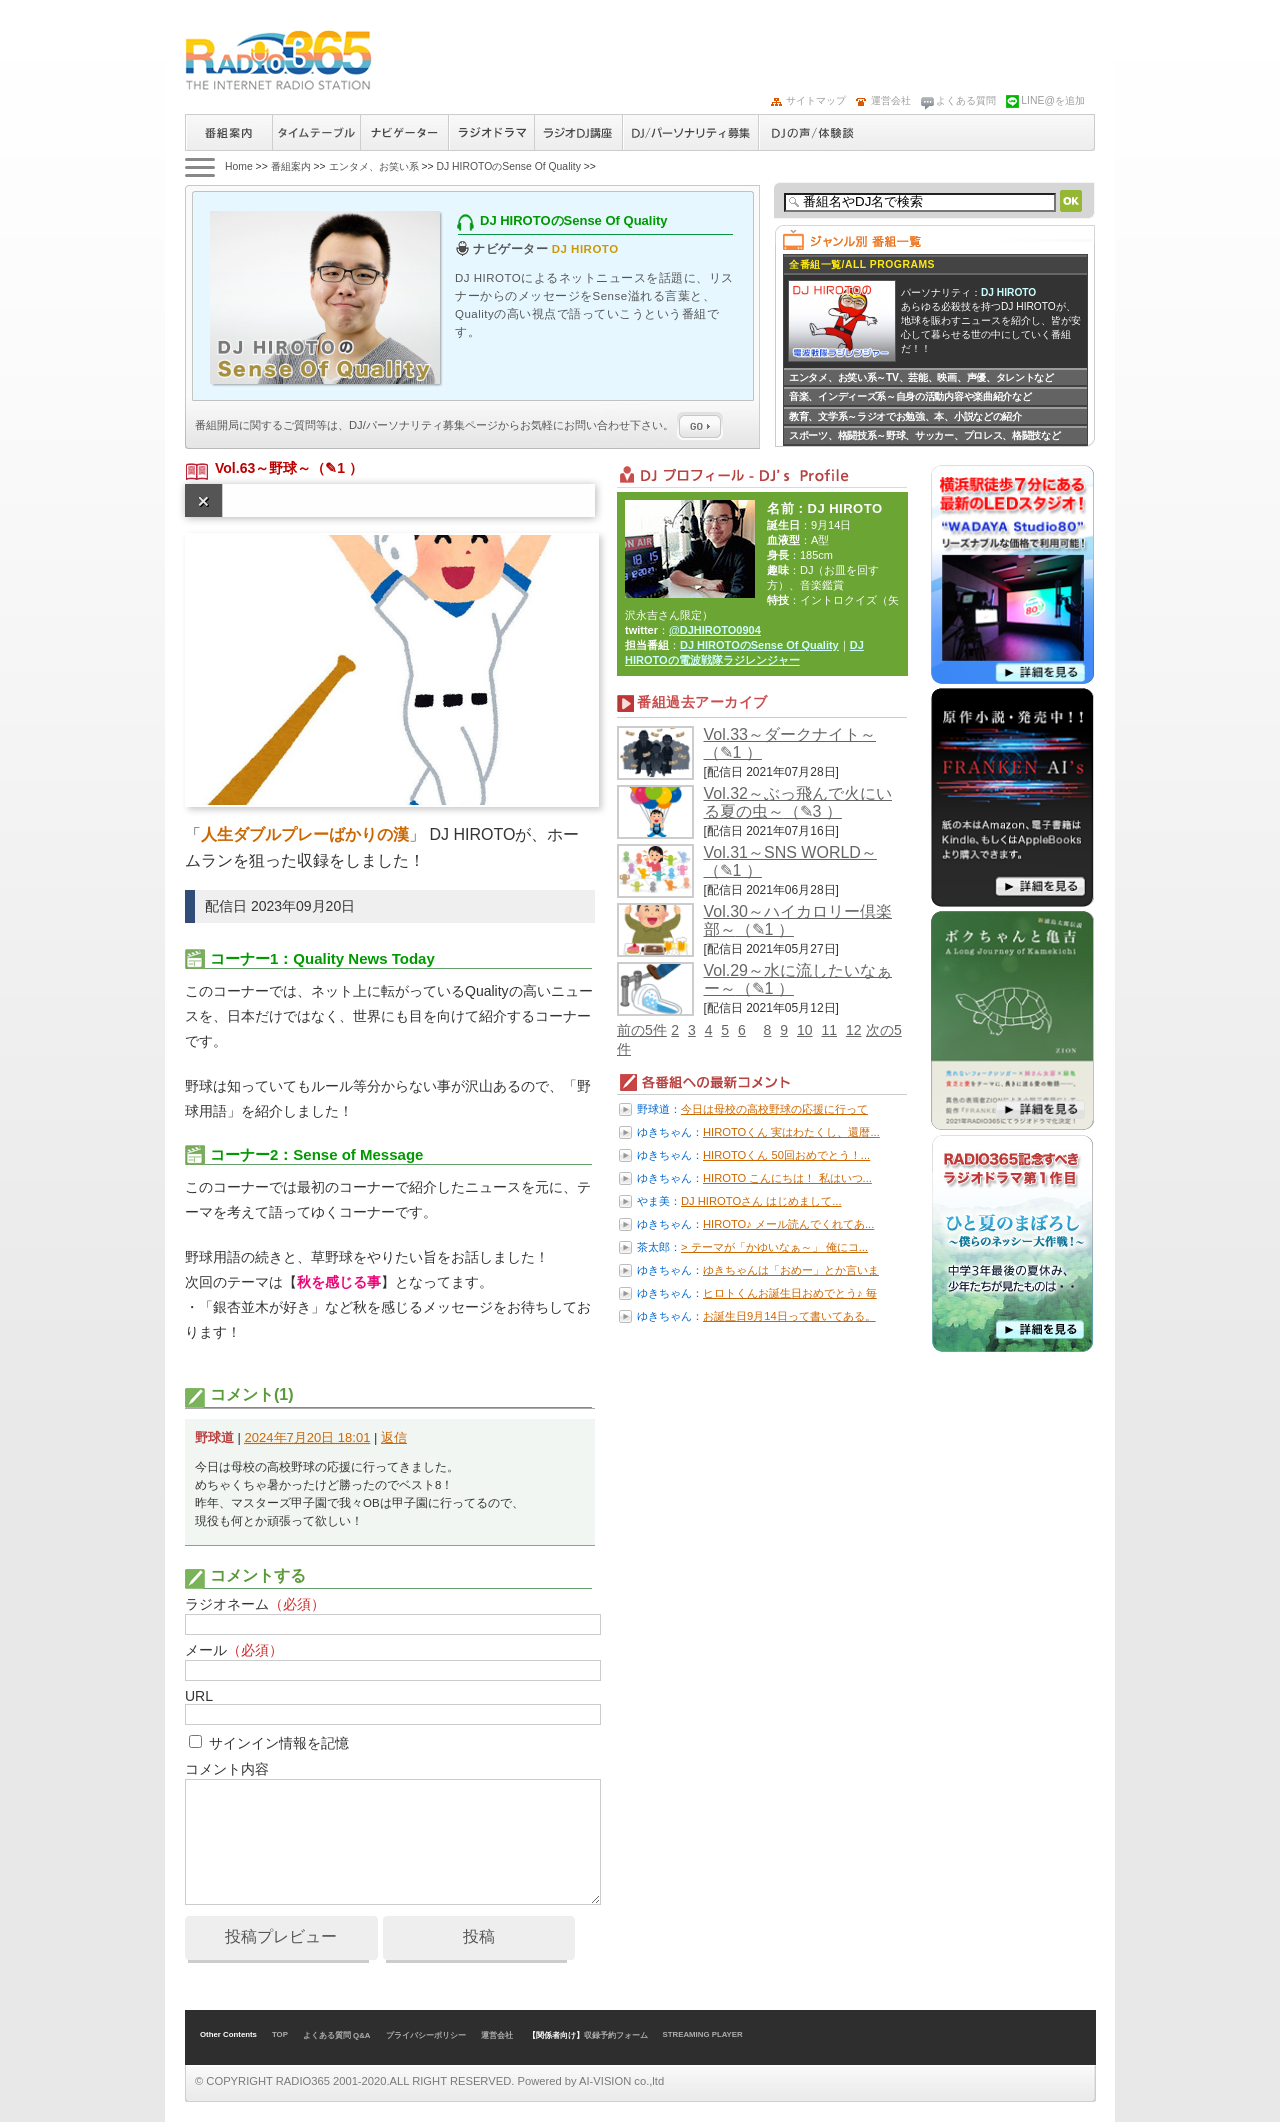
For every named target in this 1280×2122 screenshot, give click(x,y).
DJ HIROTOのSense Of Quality (508, 166)
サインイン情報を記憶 (279, 1743)
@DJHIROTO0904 (715, 630)
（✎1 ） (337, 468)
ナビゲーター (404, 132)
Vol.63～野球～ (263, 468)
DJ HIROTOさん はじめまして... (761, 1201)
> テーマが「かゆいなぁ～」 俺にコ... (774, 1247)
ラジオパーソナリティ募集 (690, 132)
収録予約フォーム (616, 2035)
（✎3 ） (813, 811)
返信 (394, 1437)
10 (805, 1030)
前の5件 (642, 1030)
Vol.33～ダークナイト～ (790, 734)
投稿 (479, 1936)
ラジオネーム (255, 1604)
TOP (280, 2034)
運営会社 (891, 100)
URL (199, 1696)
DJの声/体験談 (813, 132)
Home (239, 166)
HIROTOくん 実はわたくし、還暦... (791, 1132)
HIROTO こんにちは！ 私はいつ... (787, 1178)
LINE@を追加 (1053, 100)
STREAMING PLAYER (703, 2034)
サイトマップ (816, 100)
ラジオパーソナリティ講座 (578, 132)
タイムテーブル (316, 132)
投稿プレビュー (281, 1936)
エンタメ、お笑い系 (374, 166)
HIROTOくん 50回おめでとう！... (786, 1155)
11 (829, 1030)
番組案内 (228, 132)
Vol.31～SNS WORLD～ (790, 852)
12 (854, 1030)
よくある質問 (966, 100)
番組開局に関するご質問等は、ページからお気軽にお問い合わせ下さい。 (459, 425)
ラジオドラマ (491, 132)
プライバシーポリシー (426, 2035)
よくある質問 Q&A (337, 2035)
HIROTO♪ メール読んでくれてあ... (788, 1224)
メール (234, 1650)
